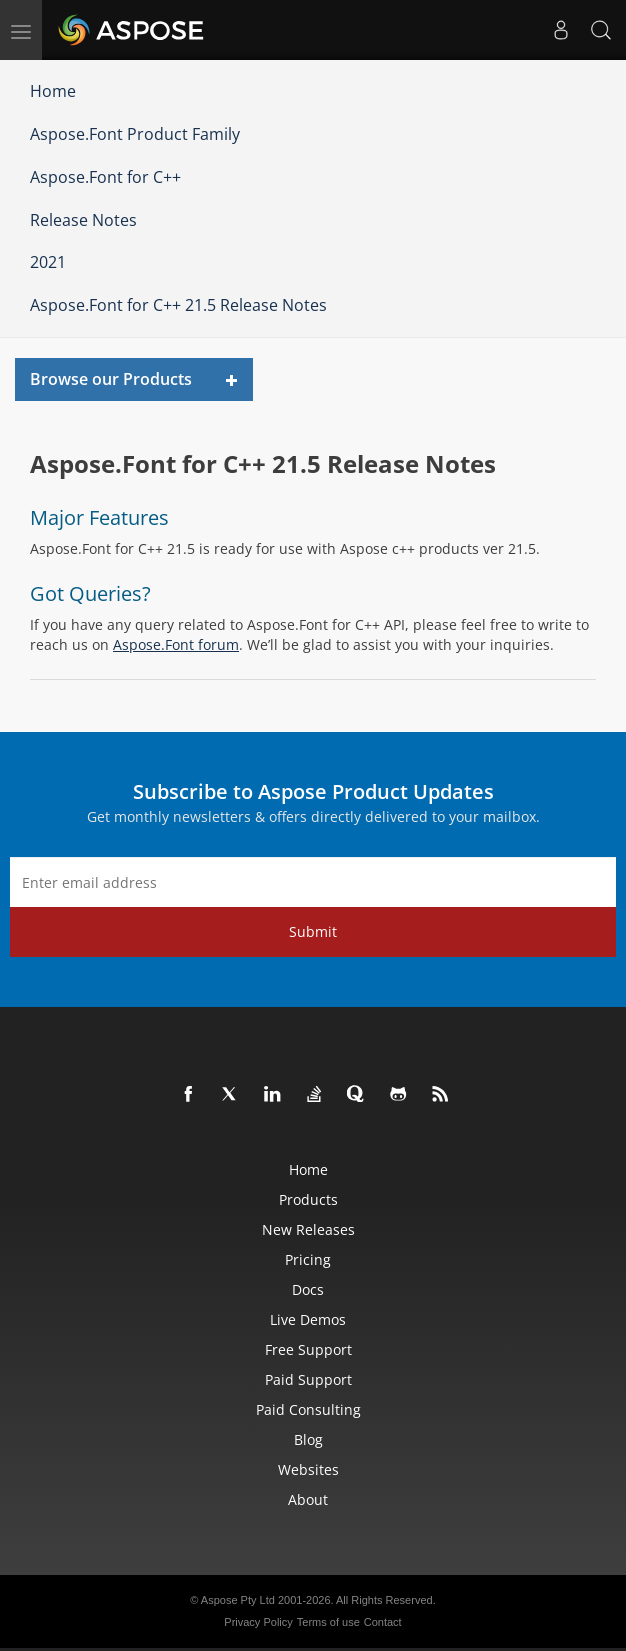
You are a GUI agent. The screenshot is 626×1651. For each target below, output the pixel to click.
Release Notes (83, 220)
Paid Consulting (308, 1409)
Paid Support (308, 1379)
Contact (383, 1622)
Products (308, 1199)
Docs (308, 1289)
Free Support (308, 1349)
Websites (308, 1469)
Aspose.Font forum (176, 644)
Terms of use (328, 1622)
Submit (313, 931)
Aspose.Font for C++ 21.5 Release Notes (178, 305)
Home (53, 91)
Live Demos (308, 1319)
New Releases (308, 1229)
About (308, 1499)
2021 (48, 262)
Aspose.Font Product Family (135, 134)
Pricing (308, 1259)
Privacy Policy (258, 1622)
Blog (308, 1439)
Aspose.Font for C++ (105, 177)
